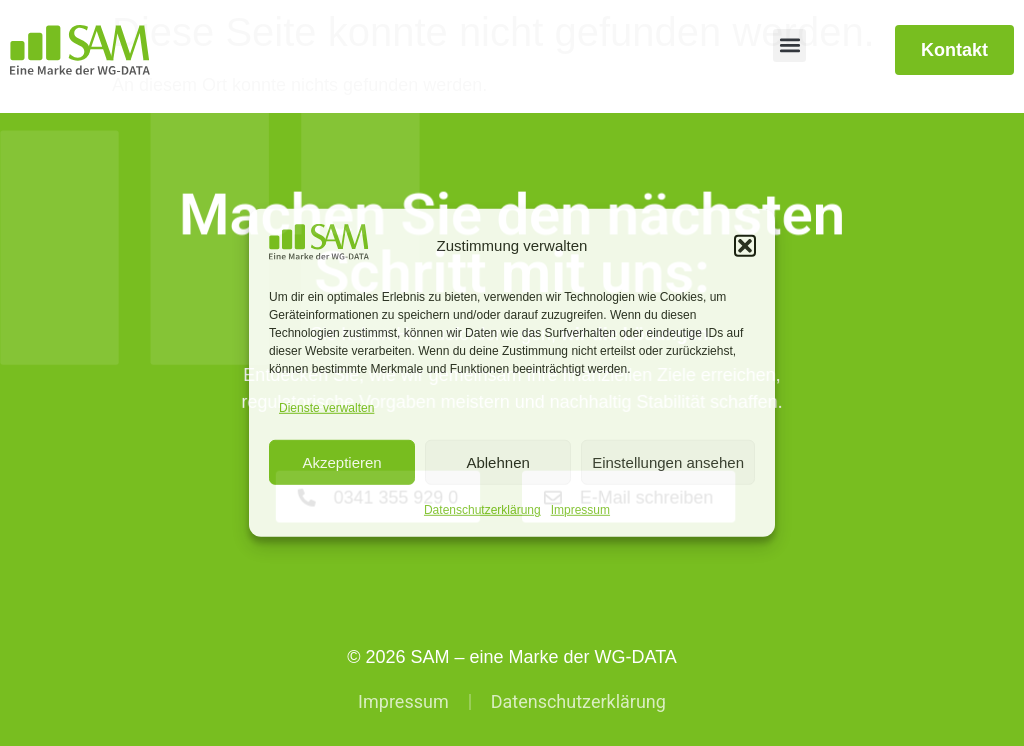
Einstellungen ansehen (668, 462)
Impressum (580, 510)
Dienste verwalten (326, 408)
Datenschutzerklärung (482, 510)
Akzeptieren (341, 462)
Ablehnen (497, 462)
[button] (745, 246)
